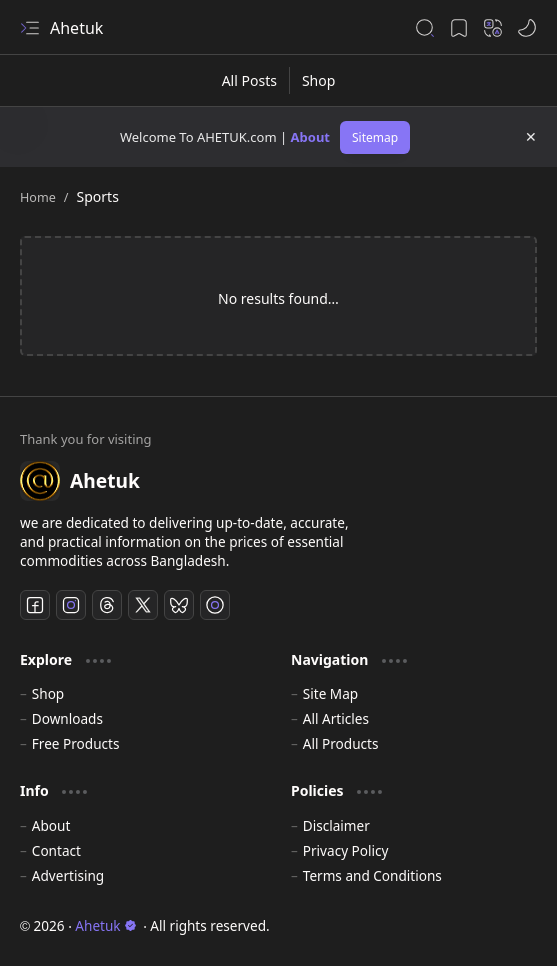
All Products (341, 743)
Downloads (67, 718)
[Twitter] (143, 605)
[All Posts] (250, 80)
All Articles (336, 718)
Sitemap (375, 137)
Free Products (76, 743)
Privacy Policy (346, 850)
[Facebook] (35, 605)
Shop (48, 693)
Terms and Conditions (372, 875)
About (310, 137)
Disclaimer (336, 825)
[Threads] (107, 605)
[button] (30, 28)
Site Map (330, 693)
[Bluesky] (179, 605)
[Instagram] (71, 605)
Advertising (68, 875)
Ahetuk (76, 28)
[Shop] (318, 80)
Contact (56, 850)
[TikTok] (215, 605)
